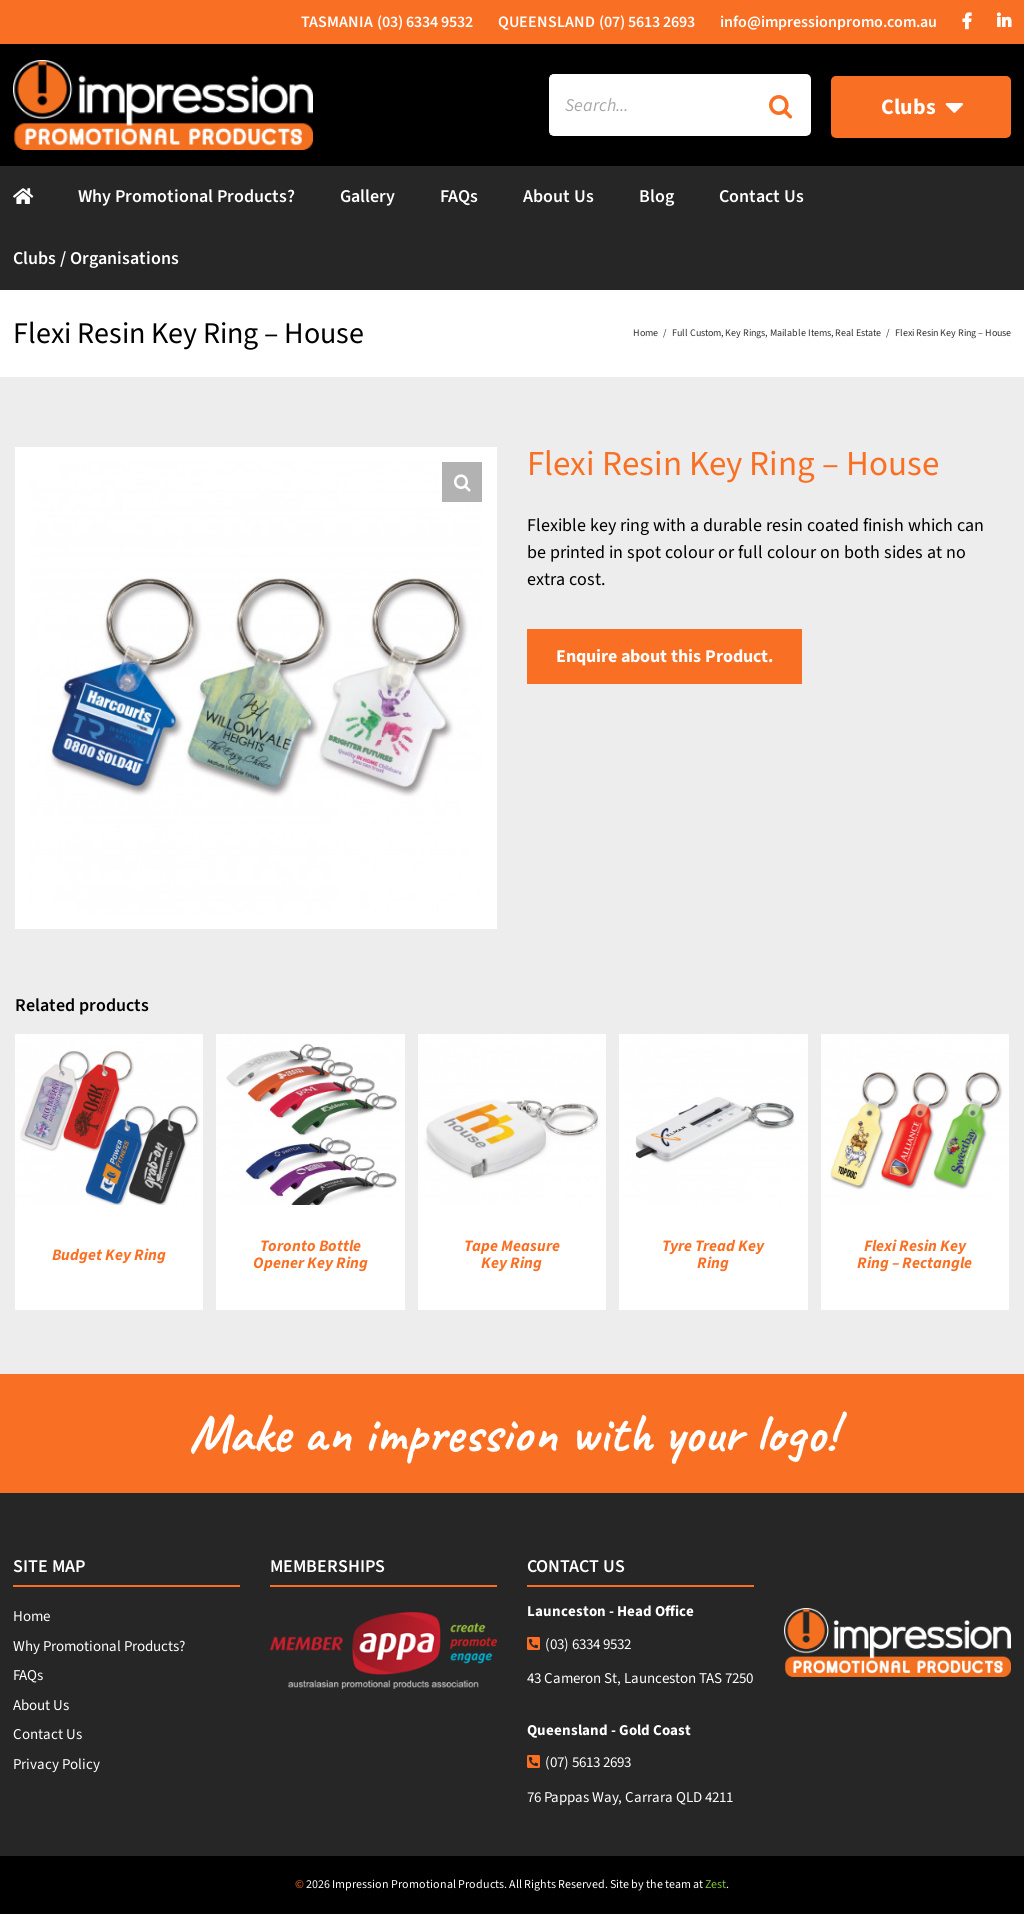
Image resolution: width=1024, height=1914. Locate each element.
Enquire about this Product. (664, 656)
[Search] (780, 105)
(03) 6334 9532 (579, 1644)
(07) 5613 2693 (579, 1762)
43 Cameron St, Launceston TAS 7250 (640, 1678)
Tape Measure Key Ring (512, 1255)
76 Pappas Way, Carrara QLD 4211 (630, 1797)
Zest (715, 1884)
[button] (462, 482)
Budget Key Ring (109, 1255)
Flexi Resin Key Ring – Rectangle (914, 1255)
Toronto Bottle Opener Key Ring (310, 1255)
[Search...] (649, 105)
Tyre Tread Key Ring (713, 1255)
